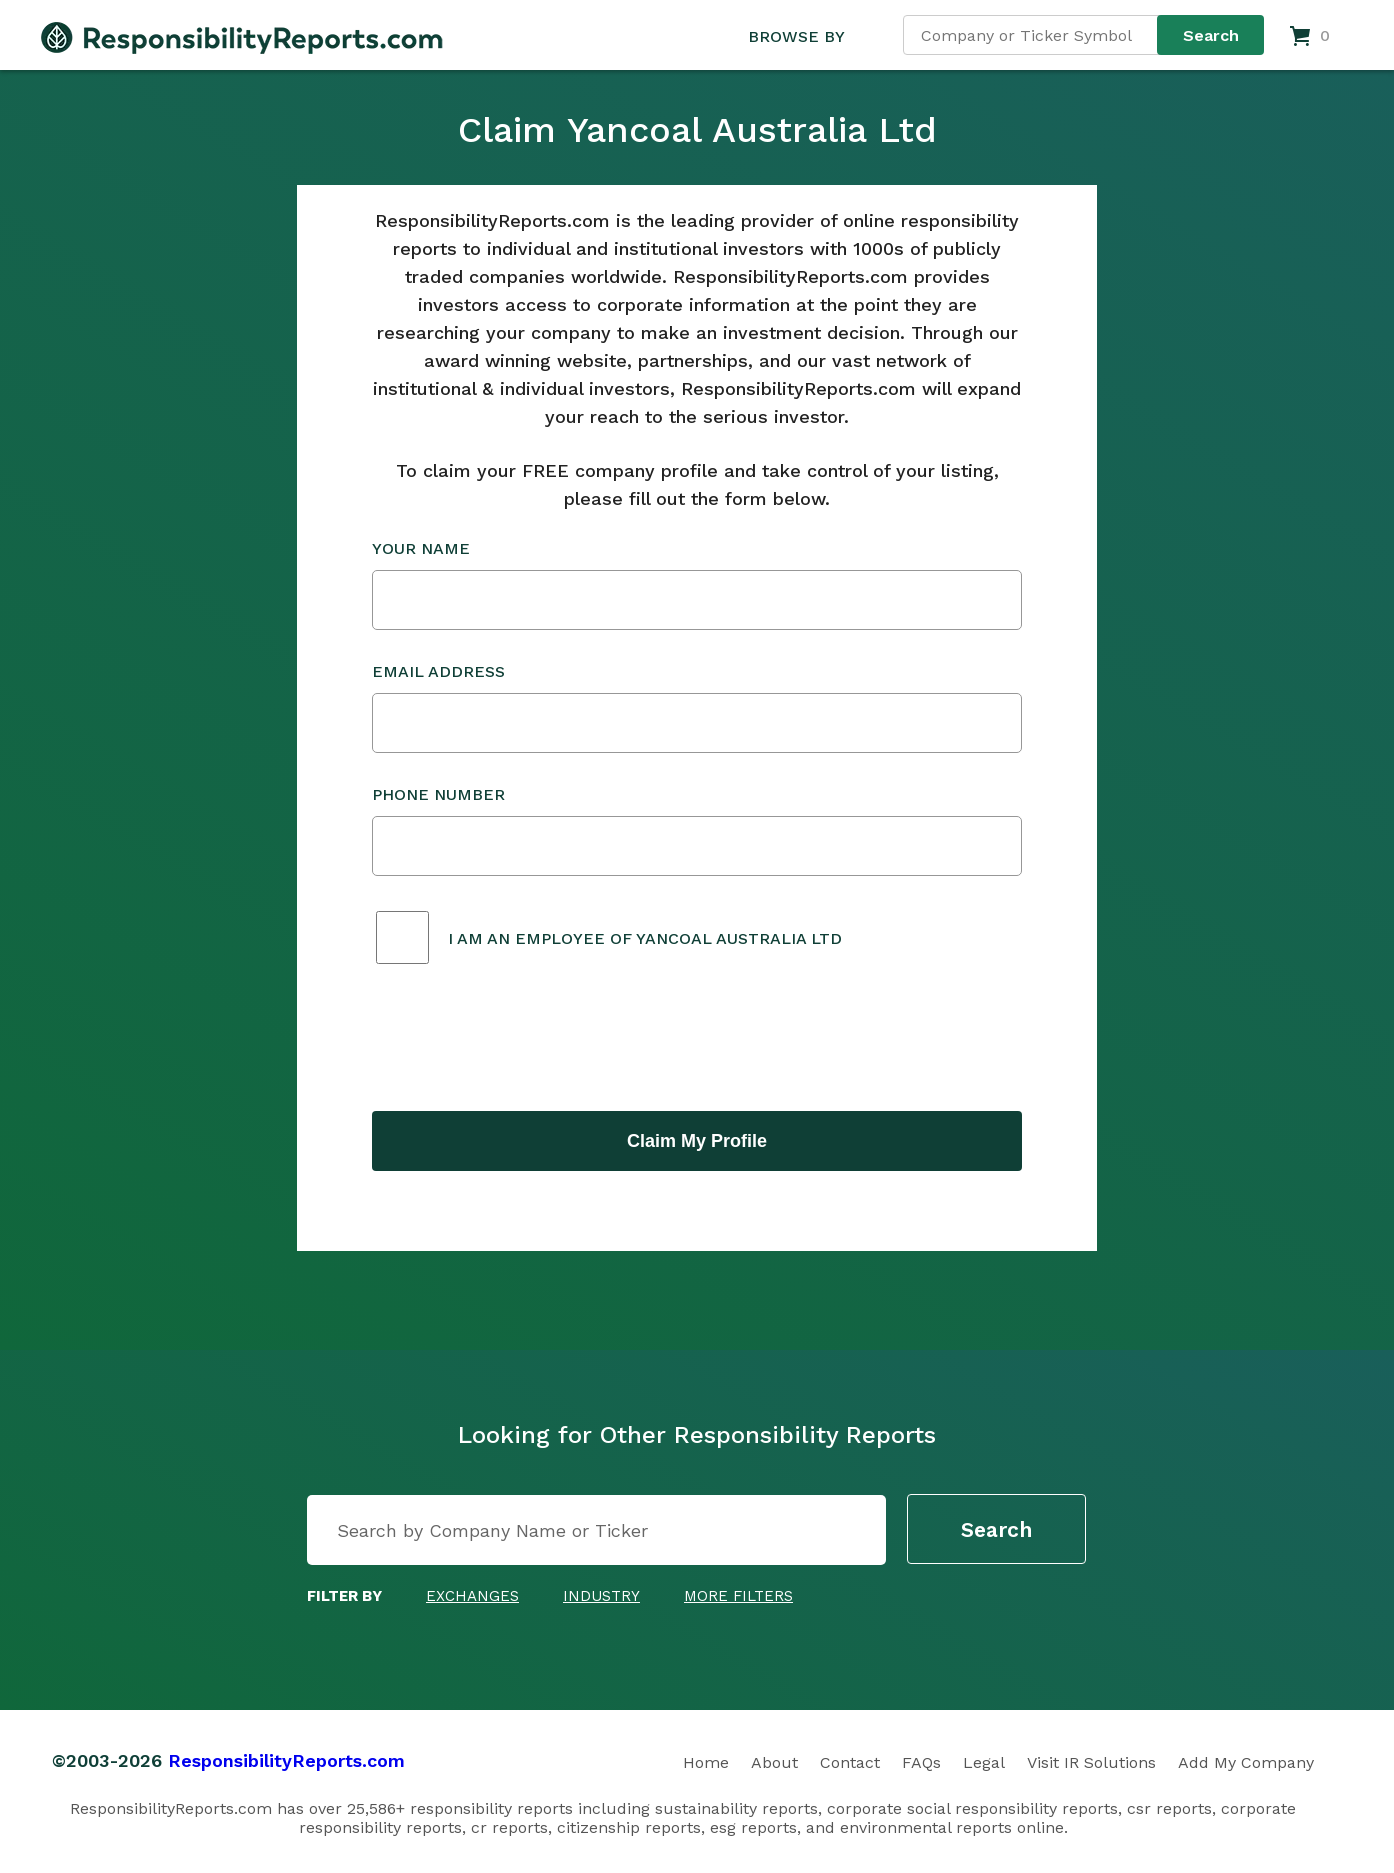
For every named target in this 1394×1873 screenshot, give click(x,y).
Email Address (697, 707)
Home (706, 1762)
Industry (601, 1596)
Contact (850, 1762)
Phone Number (697, 830)
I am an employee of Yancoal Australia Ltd (645, 938)
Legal (984, 1762)
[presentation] (524, 1040)
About (774, 1762)
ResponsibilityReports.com (286, 1760)
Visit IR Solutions (1091, 1762)
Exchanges (472, 1596)
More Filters (738, 1596)
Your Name (697, 584)
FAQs (921, 1762)
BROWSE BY (796, 36)
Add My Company (1246, 1762)
